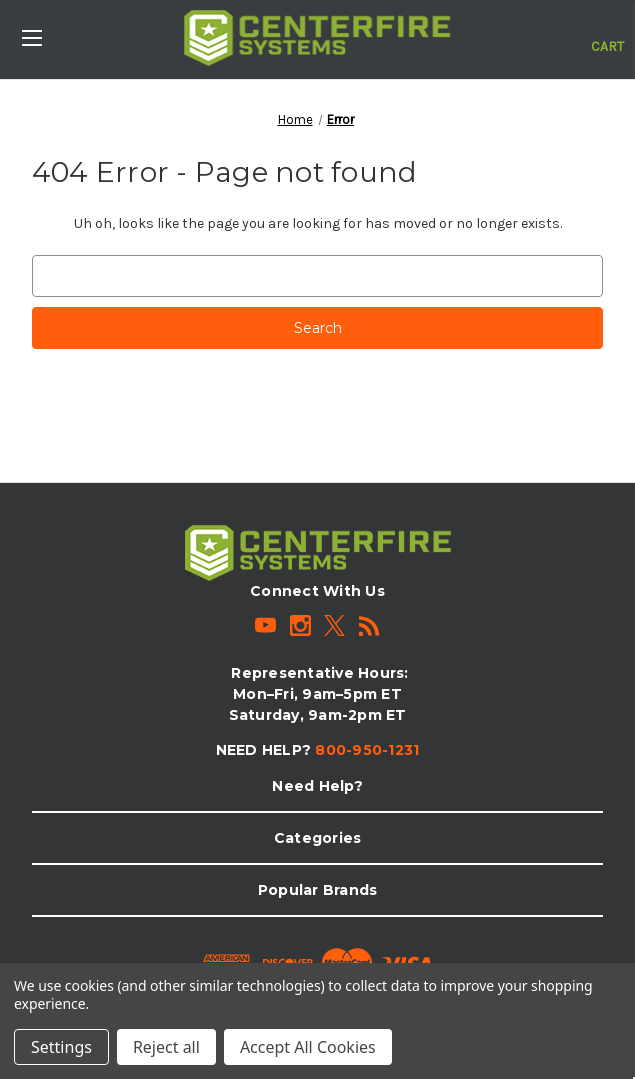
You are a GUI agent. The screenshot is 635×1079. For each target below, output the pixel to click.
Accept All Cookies (308, 1047)
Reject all (166, 1047)
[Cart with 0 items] (607, 36)
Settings (61, 1047)
